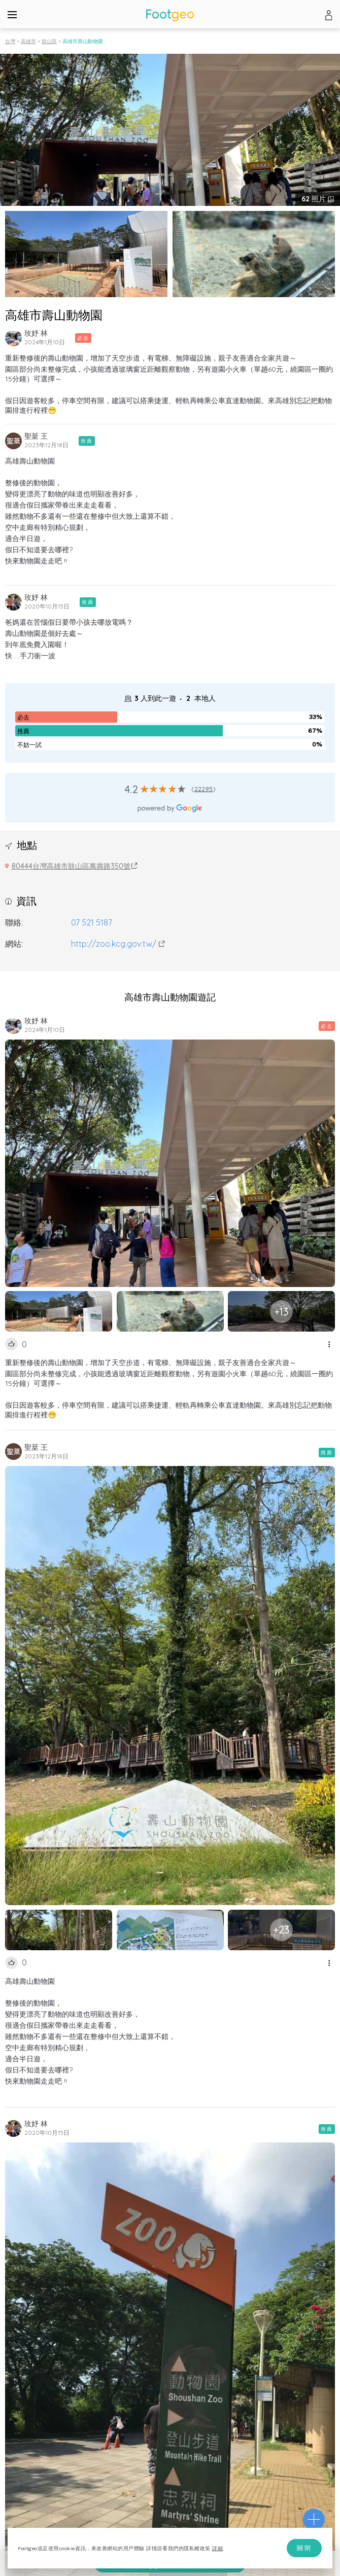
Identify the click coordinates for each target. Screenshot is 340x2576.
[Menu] (12, 14)
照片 (314, 198)
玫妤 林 (36, 333)
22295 (203, 789)
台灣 (10, 41)
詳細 (217, 2548)
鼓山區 (49, 41)
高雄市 (28, 41)
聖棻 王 (36, 436)
